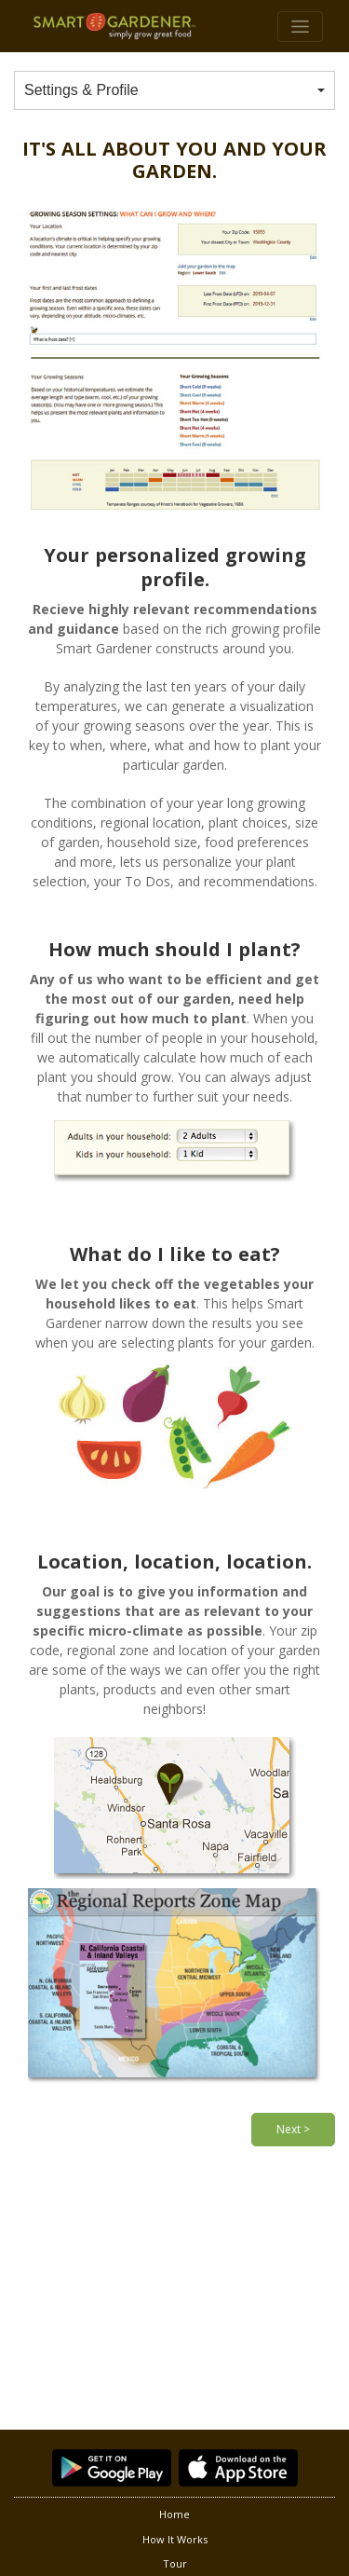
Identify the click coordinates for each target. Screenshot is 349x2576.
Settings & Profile (81, 90)
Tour (175, 2563)
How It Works (175, 2539)
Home (174, 2514)
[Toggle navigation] (300, 26)
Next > (293, 2129)
